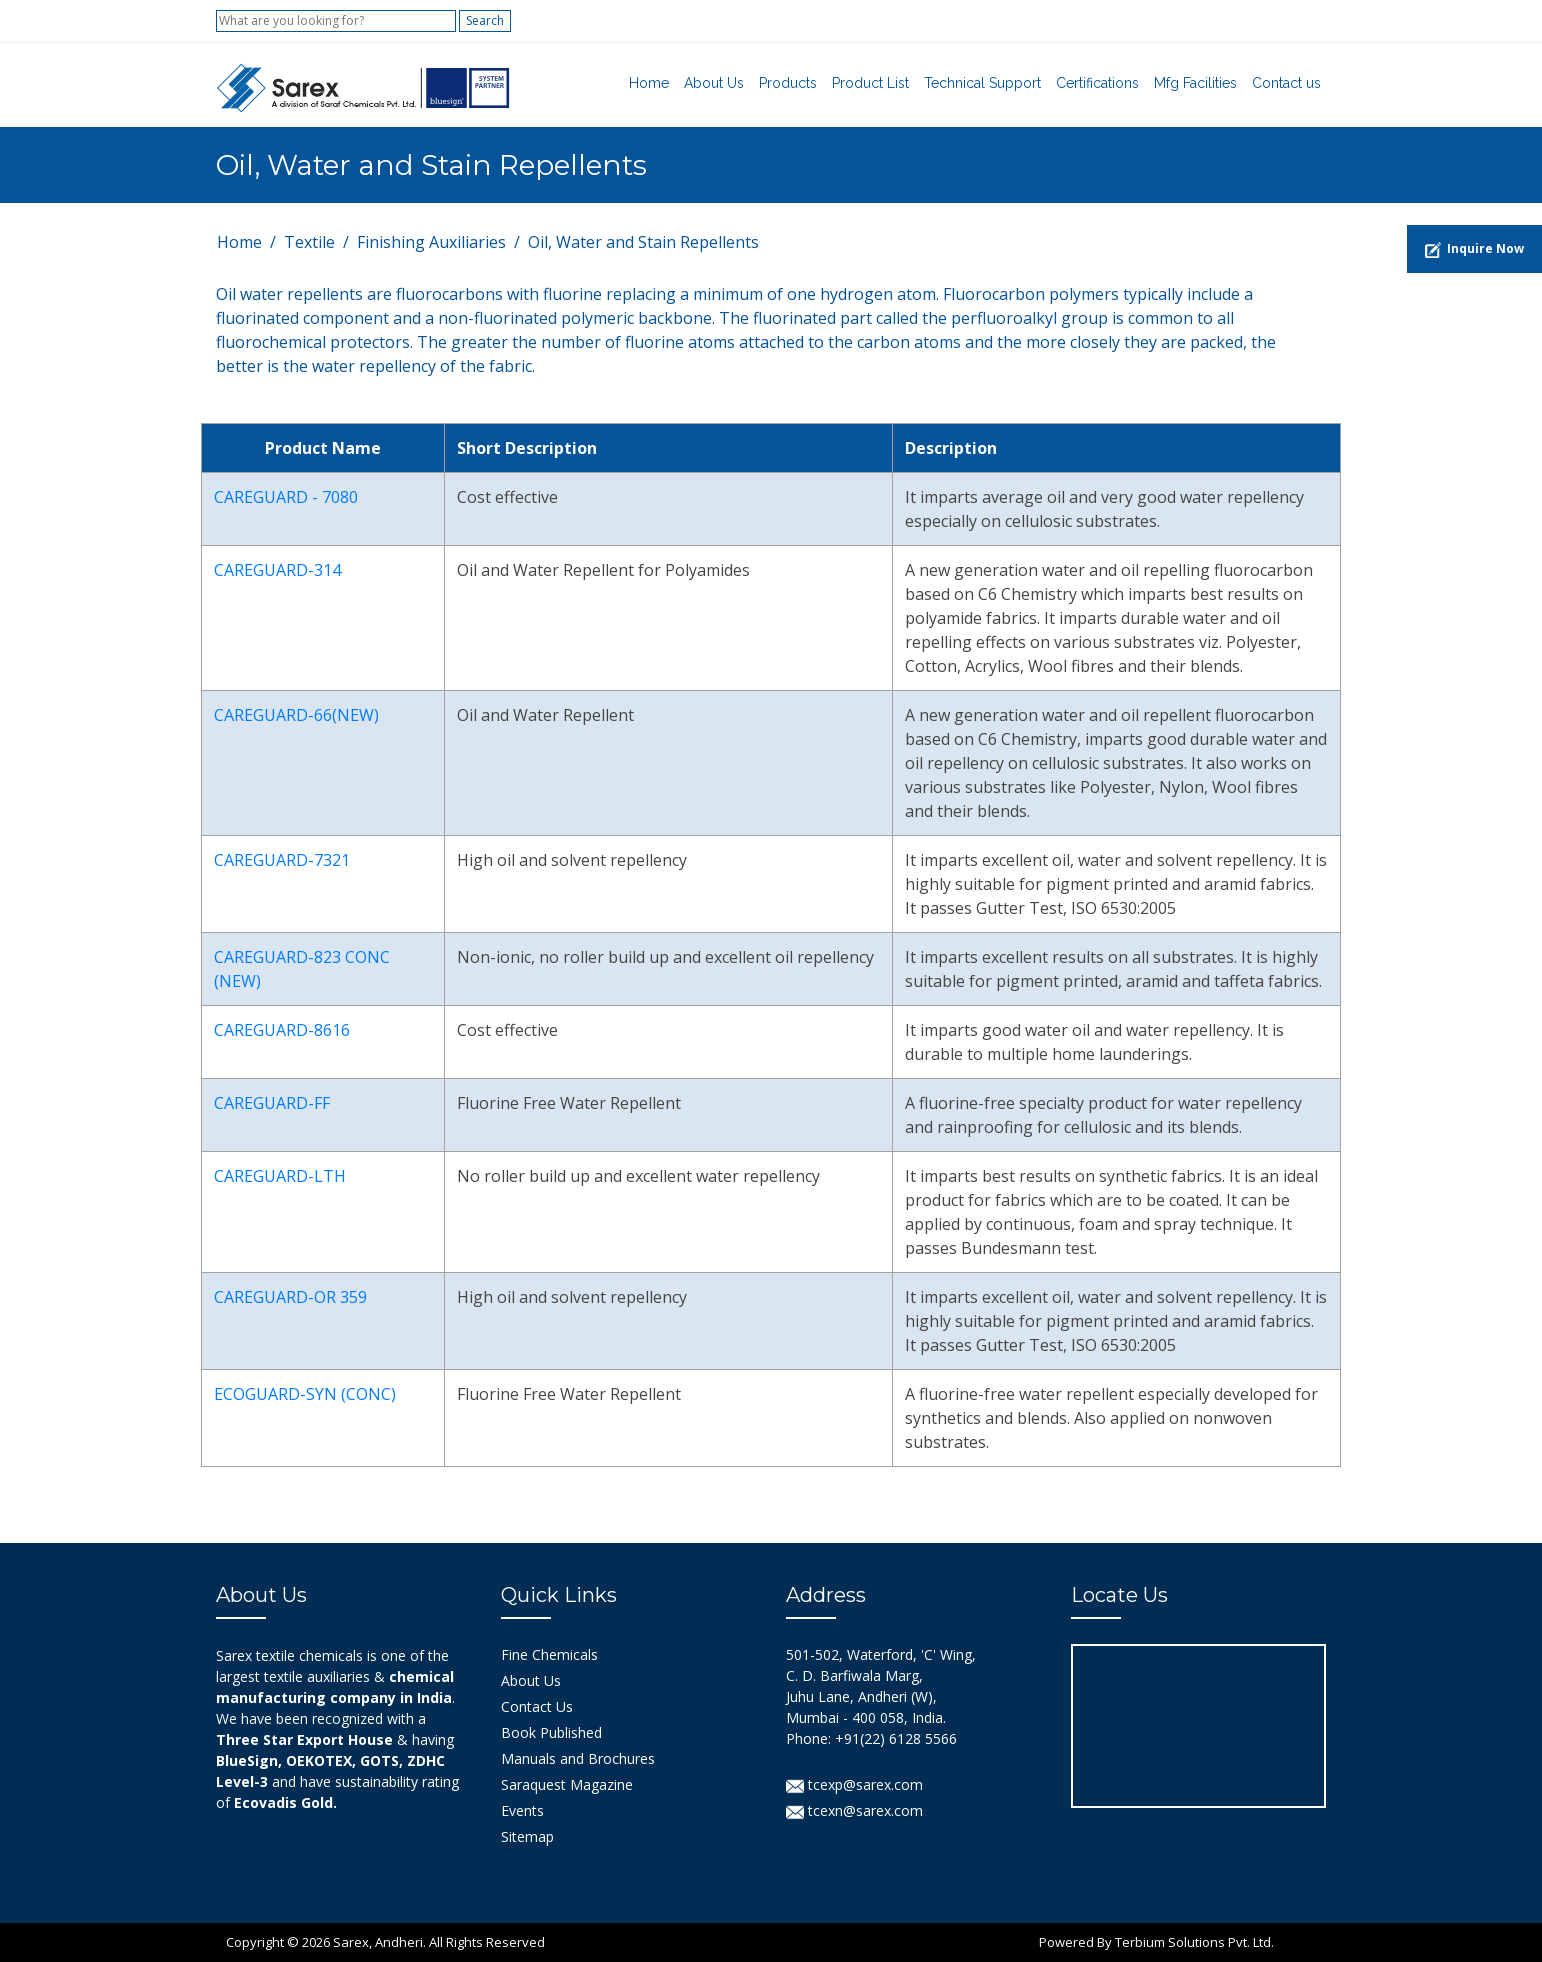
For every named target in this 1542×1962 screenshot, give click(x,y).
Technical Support (982, 83)
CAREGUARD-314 (277, 570)
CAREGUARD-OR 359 (290, 1297)
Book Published (551, 1732)
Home (649, 83)
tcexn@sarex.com (854, 1810)
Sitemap (527, 1836)
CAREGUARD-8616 (282, 1030)
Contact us (1286, 83)
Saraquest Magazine (567, 1784)
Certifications (1097, 83)
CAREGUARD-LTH (280, 1176)
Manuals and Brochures (578, 1758)
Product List (870, 83)
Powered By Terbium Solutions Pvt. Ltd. (1156, 1942)
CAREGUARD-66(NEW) (296, 715)
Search (485, 20)
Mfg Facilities (1195, 83)
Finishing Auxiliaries (431, 242)
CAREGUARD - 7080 (286, 497)
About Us (714, 83)
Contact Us (537, 1706)
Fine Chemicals (549, 1654)
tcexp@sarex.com (854, 1784)
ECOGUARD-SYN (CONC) (305, 1394)
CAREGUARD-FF (272, 1103)
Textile (309, 242)
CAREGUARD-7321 (282, 860)
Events (522, 1810)
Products (788, 83)
